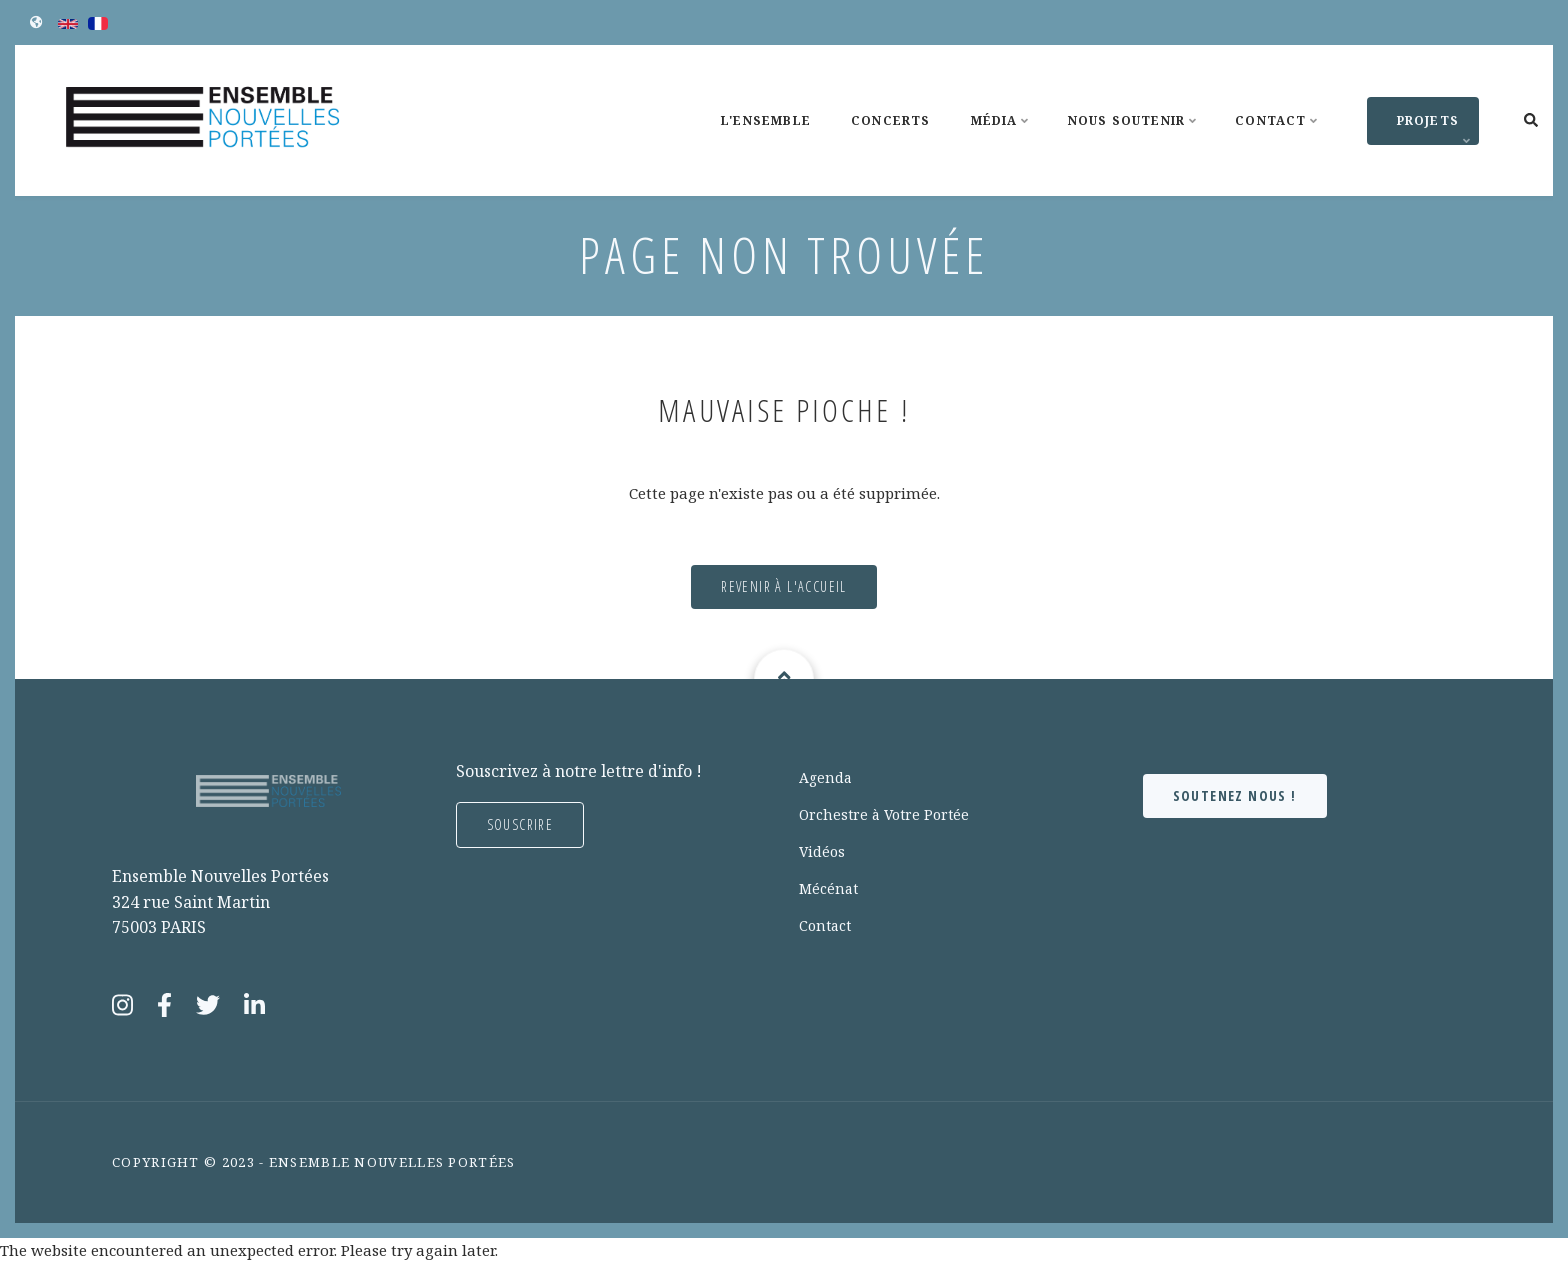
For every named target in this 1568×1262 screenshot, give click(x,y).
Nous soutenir (1135, 138)
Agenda (825, 777)
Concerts (891, 120)
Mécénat (828, 888)
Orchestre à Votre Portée (884, 814)
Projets (1421, 128)
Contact (1279, 138)
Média (1003, 138)
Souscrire (520, 824)
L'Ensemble (766, 120)
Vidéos (822, 851)
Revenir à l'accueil (784, 586)
